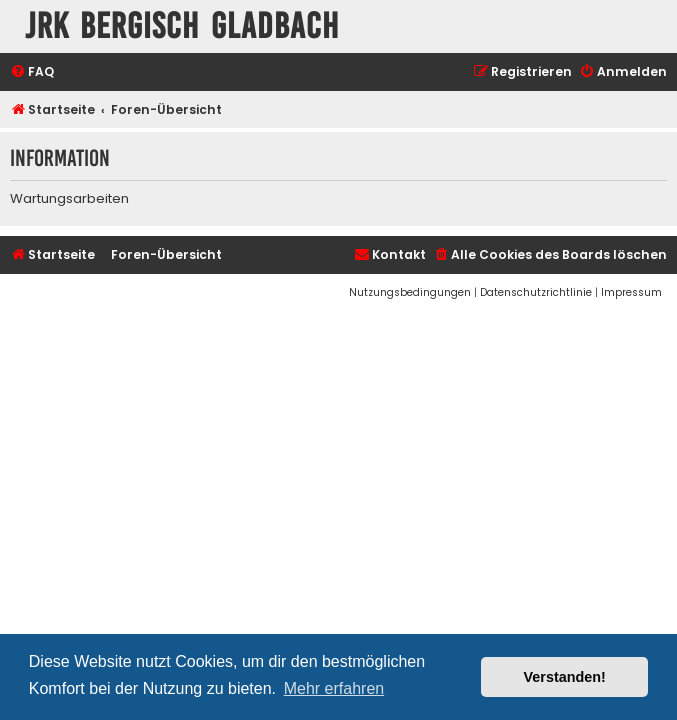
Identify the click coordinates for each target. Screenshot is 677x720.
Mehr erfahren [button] (334, 688)
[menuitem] (32, 72)
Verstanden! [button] (565, 677)
